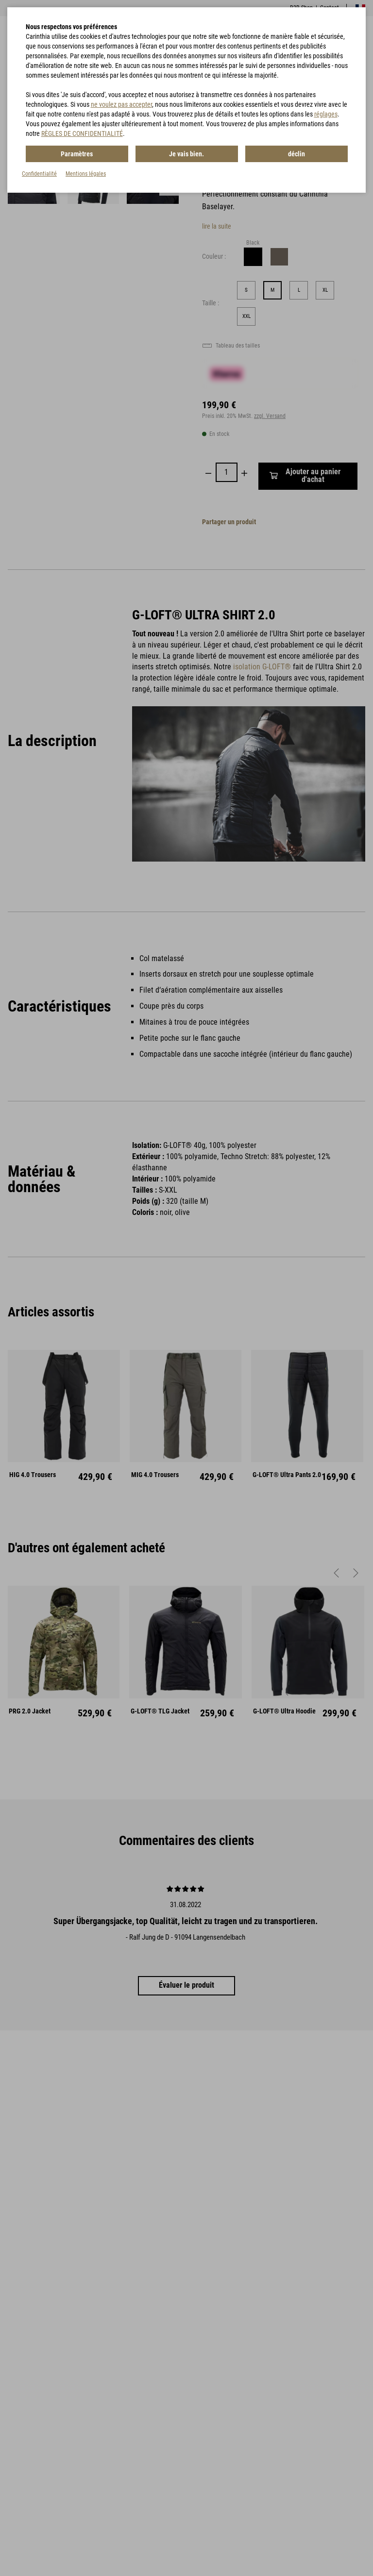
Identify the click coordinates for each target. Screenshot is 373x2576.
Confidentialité (39, 173)
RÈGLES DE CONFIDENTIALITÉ (82, 133)
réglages (326, 114)
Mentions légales (86, 173)
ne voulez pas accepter (121, 104)
